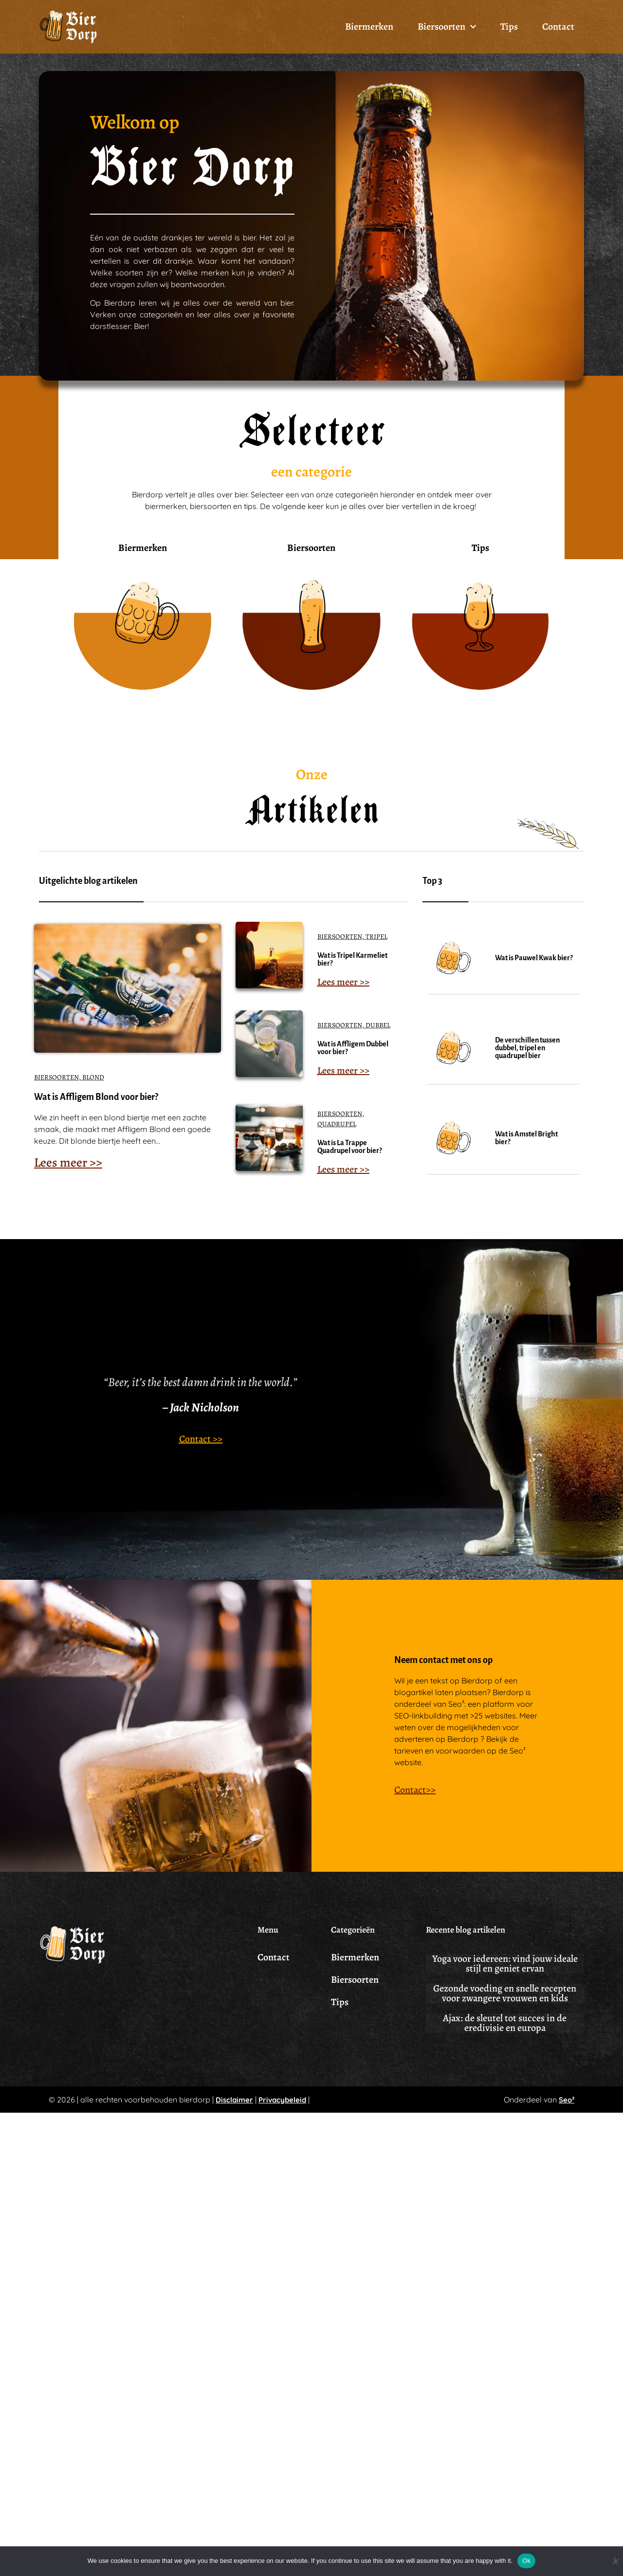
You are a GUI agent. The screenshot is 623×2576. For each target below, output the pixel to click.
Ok (526, 2560)
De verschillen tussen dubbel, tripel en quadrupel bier (527, 1059)
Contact (558, 26)
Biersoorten (447, 26)
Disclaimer (234, 2111)
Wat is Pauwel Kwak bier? (533, 969)
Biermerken (369, 26)
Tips (509, 26)
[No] (615, 2559)
